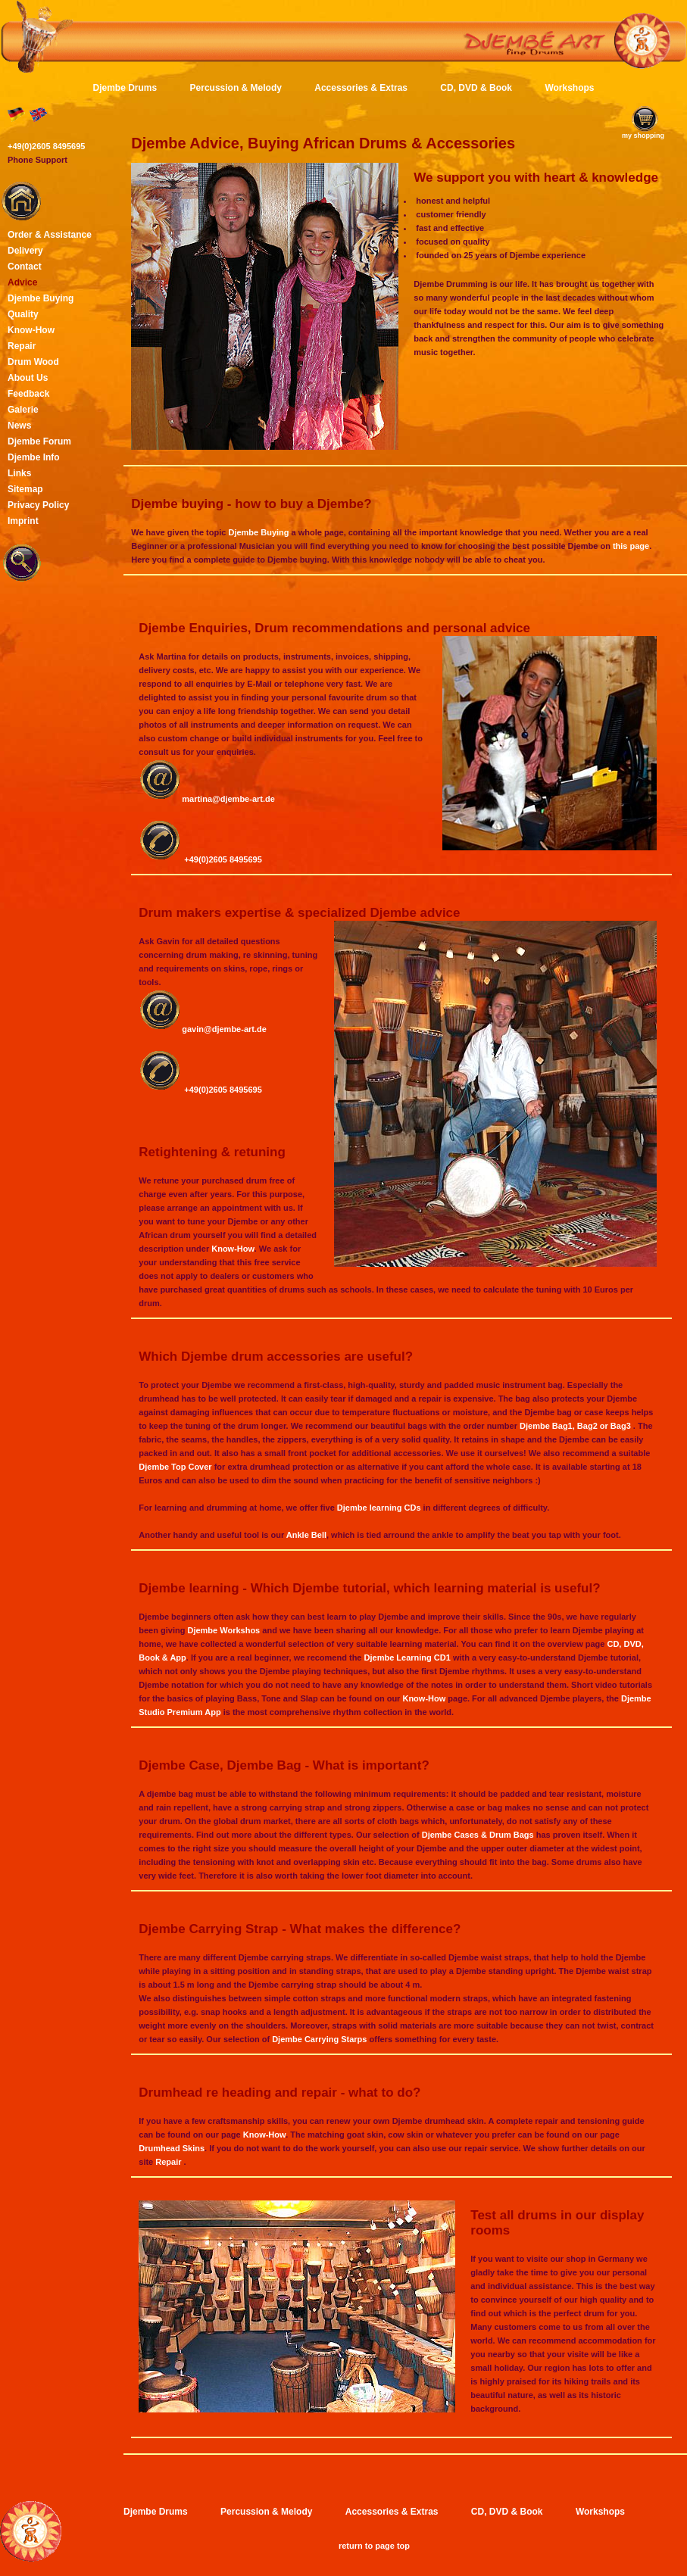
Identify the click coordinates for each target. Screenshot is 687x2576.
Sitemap (25, 489)
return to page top (374, 2545)
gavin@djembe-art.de (224, 1029)
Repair (169, 2161)
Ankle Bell (306, 1534)
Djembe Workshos (223, 1630)
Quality (23, 314)
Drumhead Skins (172, 2148)
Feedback (28, 393)
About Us (28, 378)
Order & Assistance (50, 234)
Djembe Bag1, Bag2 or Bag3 (576, 1425)
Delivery (25, 250)
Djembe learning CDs (379, 1507)
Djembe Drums (125, 88)
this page (631, 545)
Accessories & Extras (361, 88)
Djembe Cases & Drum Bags (478, 1834)
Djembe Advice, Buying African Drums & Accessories (323, 143)
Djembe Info (34, 457)
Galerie (23, 409)
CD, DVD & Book (476, 88)
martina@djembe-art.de (228, 798)
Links (19, 473)
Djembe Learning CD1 (408, 1657)
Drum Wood (33, 362)
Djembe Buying (258, 532)
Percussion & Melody (236, 88)
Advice (22, 282)
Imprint (23, 521)
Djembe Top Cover (176, 1466)
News (19, 425)
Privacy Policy (38, 505)
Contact (25, 266)
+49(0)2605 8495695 (222, 859)
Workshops (569, 88)
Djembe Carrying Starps (319, 2039)
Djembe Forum (39, 441)
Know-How (232, 1248)
